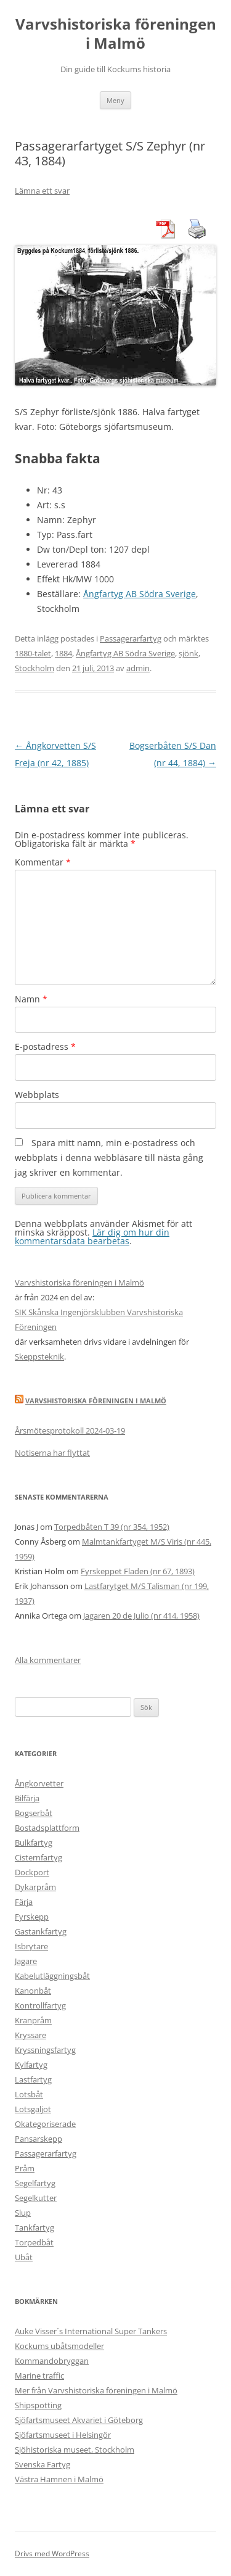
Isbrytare (31, 1946)
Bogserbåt (33, 1812)
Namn (31, 999)
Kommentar (43, 862)
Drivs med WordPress (52, 2553)
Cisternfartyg (38, 1857)
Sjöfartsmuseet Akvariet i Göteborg (79, 2419)
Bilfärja (27, 1798)
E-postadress (45, 1046)
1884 (63, 653)
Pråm (24, 2168)
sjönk (188, 653)
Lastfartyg (33, 2079)
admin (138, 668)
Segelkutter (36, 2197)
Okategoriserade (45, 2123)
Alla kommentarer (48, 1660)
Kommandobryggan (52, 2360)
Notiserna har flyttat (52, 1452)
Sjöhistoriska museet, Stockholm (74, 2449)
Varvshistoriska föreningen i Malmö (115, 34)
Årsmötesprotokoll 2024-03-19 (70, 1430)
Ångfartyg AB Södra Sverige (139, 594)
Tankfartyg (34, 2227)
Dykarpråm (35, 1887)
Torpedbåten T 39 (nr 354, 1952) (111, 1526)
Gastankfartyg (41, 1931)
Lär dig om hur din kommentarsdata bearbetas (92, 1236)
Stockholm (34, 668)
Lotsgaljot (33, 2109)
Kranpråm (33, 2020)
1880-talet (33, 653)
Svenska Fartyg (42, 2464)
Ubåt (24, 2257)
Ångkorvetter (39, 1783)
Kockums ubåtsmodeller (59, 2345)
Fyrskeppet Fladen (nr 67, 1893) (138, 1571)
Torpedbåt (34, 2242)
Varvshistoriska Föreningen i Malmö (95, 1400)
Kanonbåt (33, 1990)
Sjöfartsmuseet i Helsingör (63, 2434)
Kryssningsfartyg (45, 2049)
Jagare (26, 1961)
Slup (23, 2212)
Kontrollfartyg (40, 2005)
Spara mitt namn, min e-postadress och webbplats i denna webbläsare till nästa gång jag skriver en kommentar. (109, 1157)
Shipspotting (38, 2405)
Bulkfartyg (33, 1842)
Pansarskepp (38, 2138)
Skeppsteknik (39, 1356)
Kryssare (30, 2035)
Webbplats (37, 1094)
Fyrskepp (32, 1916)
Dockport (32, 1872)
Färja (24, 1901)
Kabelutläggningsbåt (52, 1975)
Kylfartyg (31, 2064)
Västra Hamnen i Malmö (59, 2479)
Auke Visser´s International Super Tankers (91, 2331)
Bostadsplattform (47, 1827)
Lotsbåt (29, 2094)
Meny (115, 100)
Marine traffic (39, 2375)
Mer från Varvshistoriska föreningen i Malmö (96, 2390)
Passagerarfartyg (130, 638)
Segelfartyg (35, 2183)
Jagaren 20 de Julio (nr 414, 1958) (141, 1615)
